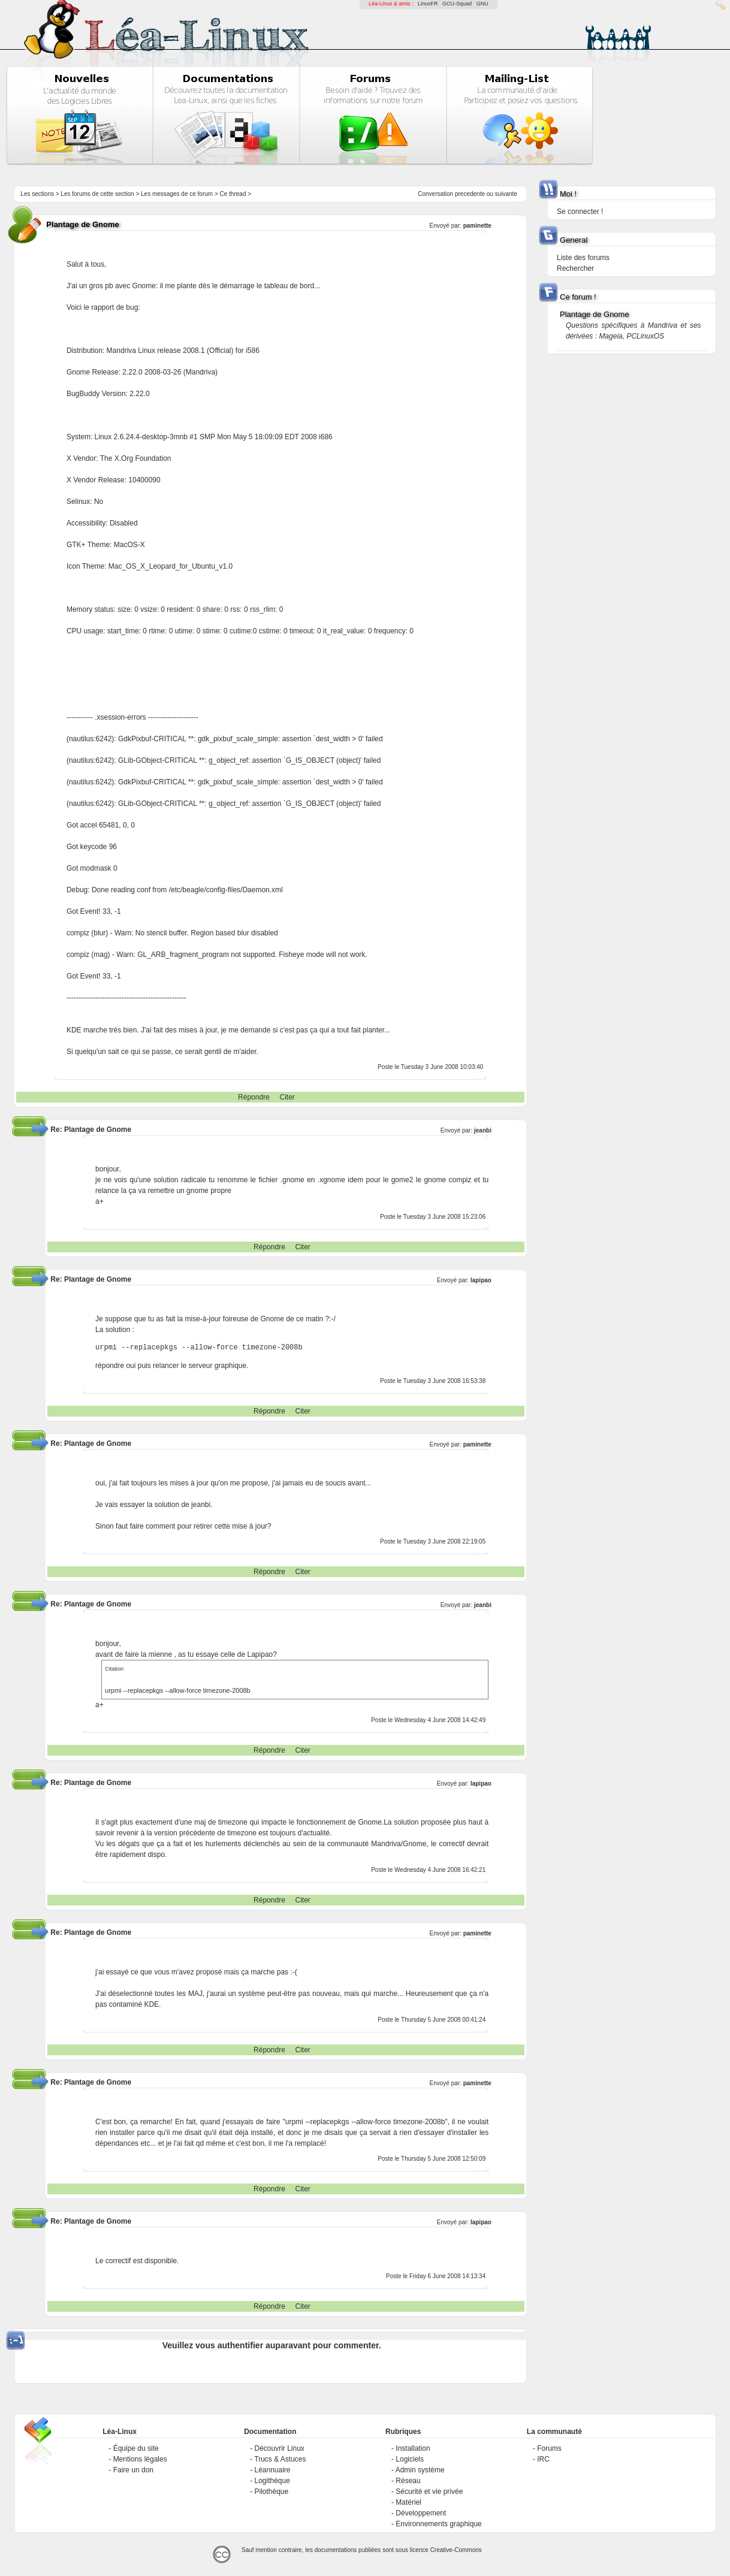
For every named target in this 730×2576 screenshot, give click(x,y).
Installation (413, 2448)
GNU (482, 4)
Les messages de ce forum (177, 194)
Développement (421, 2513)
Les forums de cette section (97, 194)
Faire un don (133, 2470)
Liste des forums (583, 257)
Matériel (408, 2502)
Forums (549, 2448)
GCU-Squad (457, 4)
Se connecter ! (580, 211)
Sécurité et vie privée (429, 2491)
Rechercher (575, 268)
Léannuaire (272, 2470)
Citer (286, 1097)
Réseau (408, 2481)
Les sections (37, 194)
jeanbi (482, 1130)
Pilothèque (271, 2491)
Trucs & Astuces (280, 2459)
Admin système (420, 2470)
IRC (543, 2459)
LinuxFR (428, 4)
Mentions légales (140, 2459)
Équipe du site (136, 2448)
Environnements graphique (438, 2524)
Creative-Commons (456, 2550)
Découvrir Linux (279, 2448)
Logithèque (271, 2481)
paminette (477, 225)
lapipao (480, 1280)
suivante (506, 194)
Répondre (254, 1097)
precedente (470, 194)
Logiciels (410, 2459)
